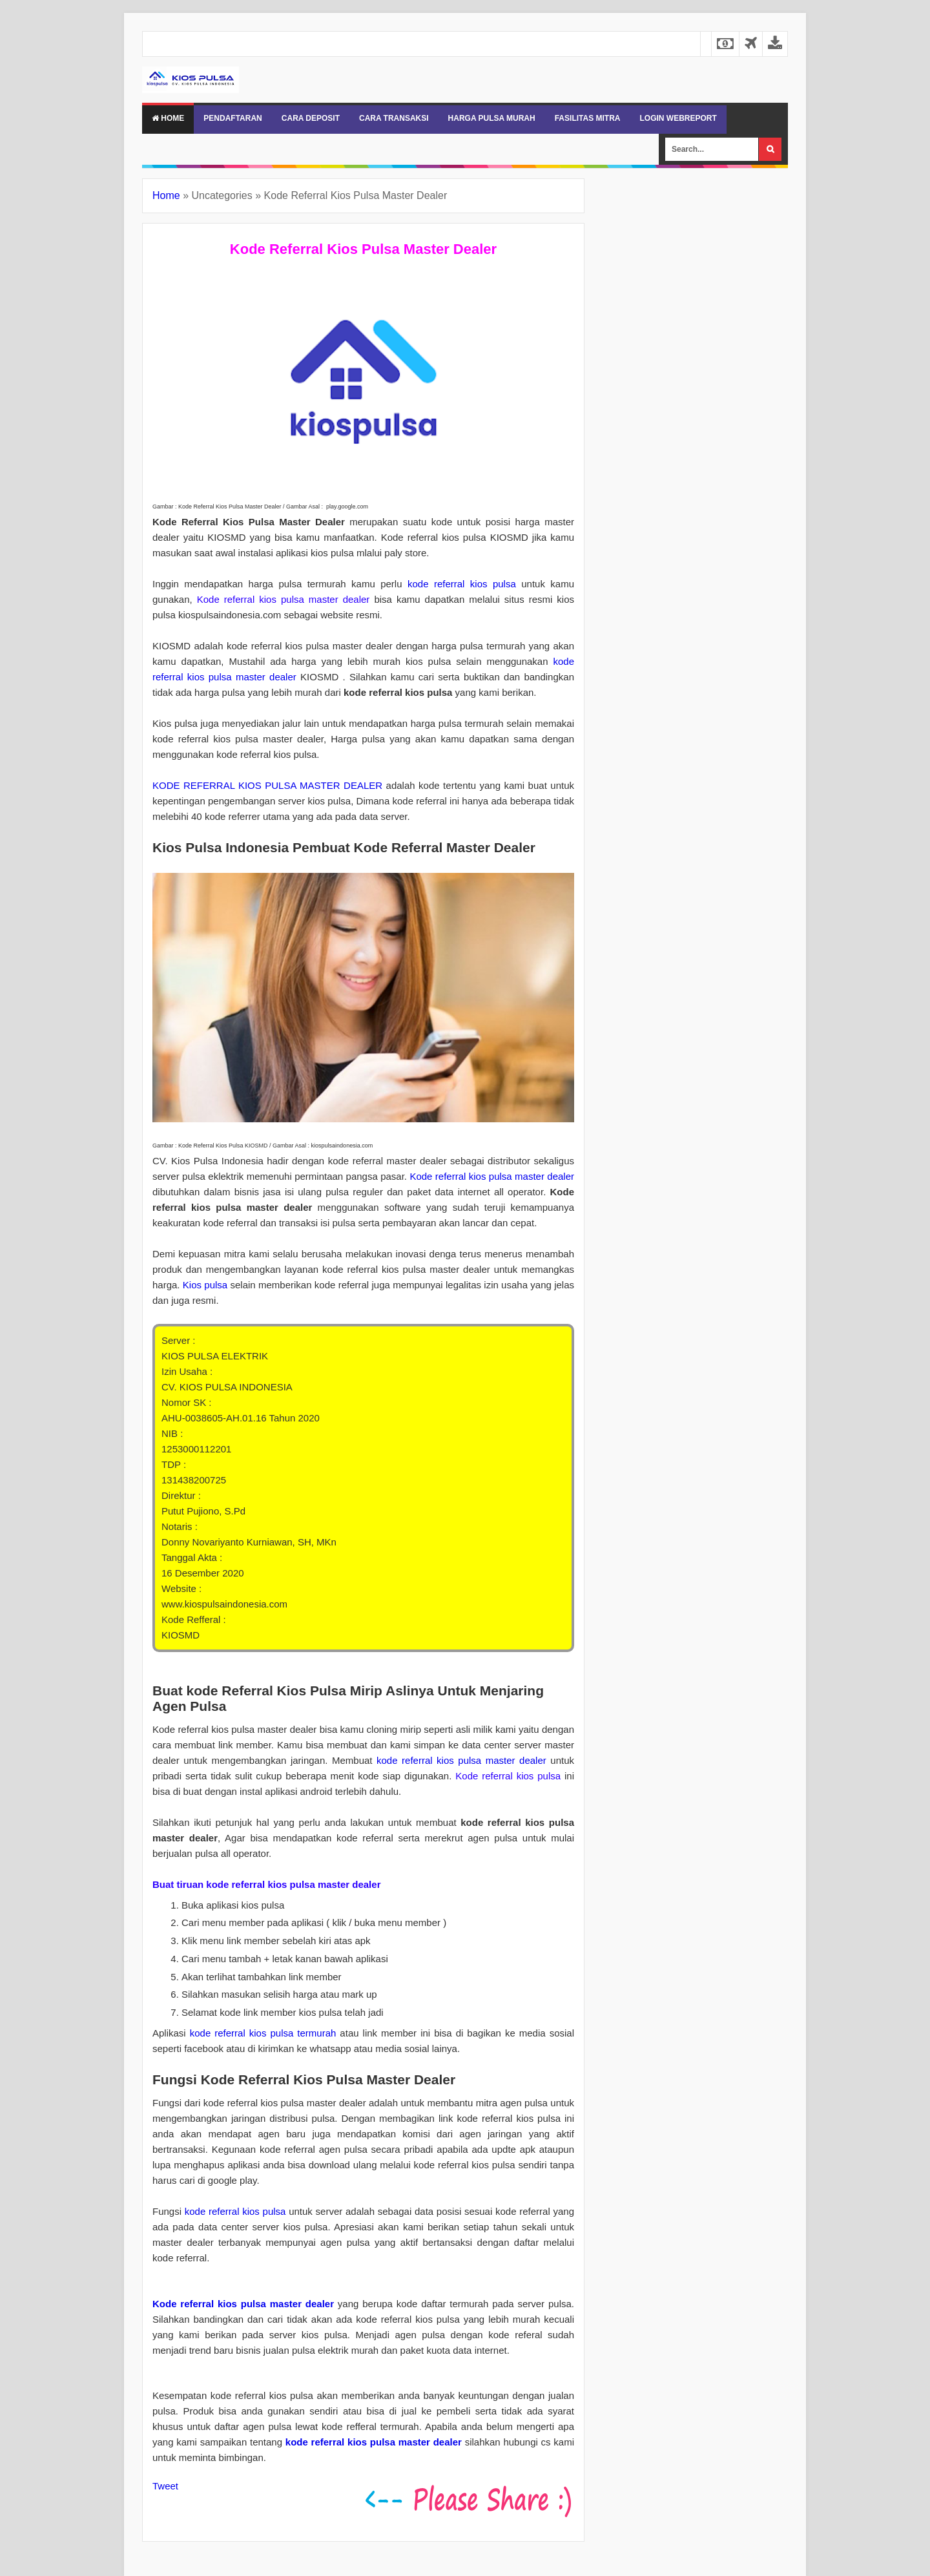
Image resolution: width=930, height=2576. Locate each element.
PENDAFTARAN (232, 118)
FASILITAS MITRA (588, 118)
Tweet (165, 2485)
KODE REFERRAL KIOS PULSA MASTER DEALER (267, 785)
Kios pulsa (205, 1284)
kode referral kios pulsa (462, 583)
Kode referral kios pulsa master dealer (491, 1176)
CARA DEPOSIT (311, 118)
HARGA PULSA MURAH (491, 118)
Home (168, 118)
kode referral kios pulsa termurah (263, 2032)
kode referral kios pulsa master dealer (461, 1760)
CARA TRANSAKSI (394, 118)
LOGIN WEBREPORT (677, 118)
